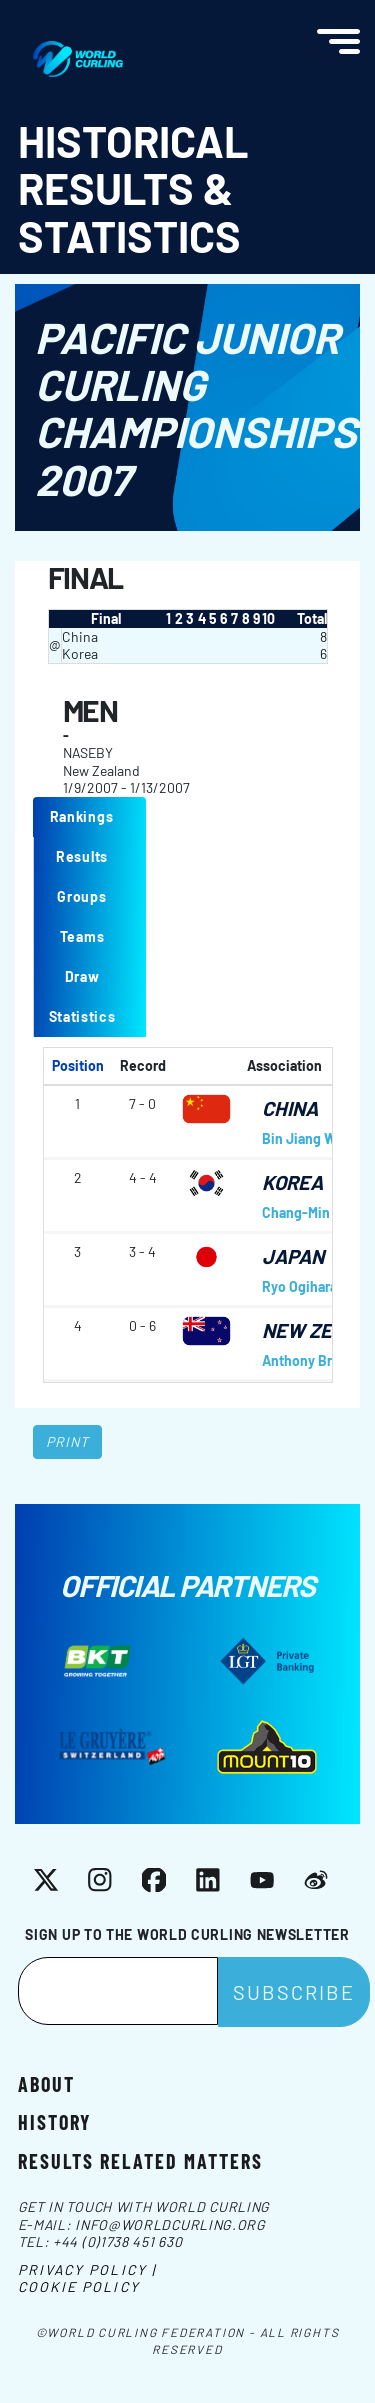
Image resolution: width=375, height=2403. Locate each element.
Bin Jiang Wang (310, 1138)
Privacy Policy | (87, 2269)
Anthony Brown (310, 1360)
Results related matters (140, 2160)
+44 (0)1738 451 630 (117, 2241)
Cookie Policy (79, 2286)
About (46, 2083)
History (54, 2121)
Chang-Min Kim (310, 1212)
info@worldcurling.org (170, 2224)
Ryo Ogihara (299, 1286)
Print (68, 1441)
